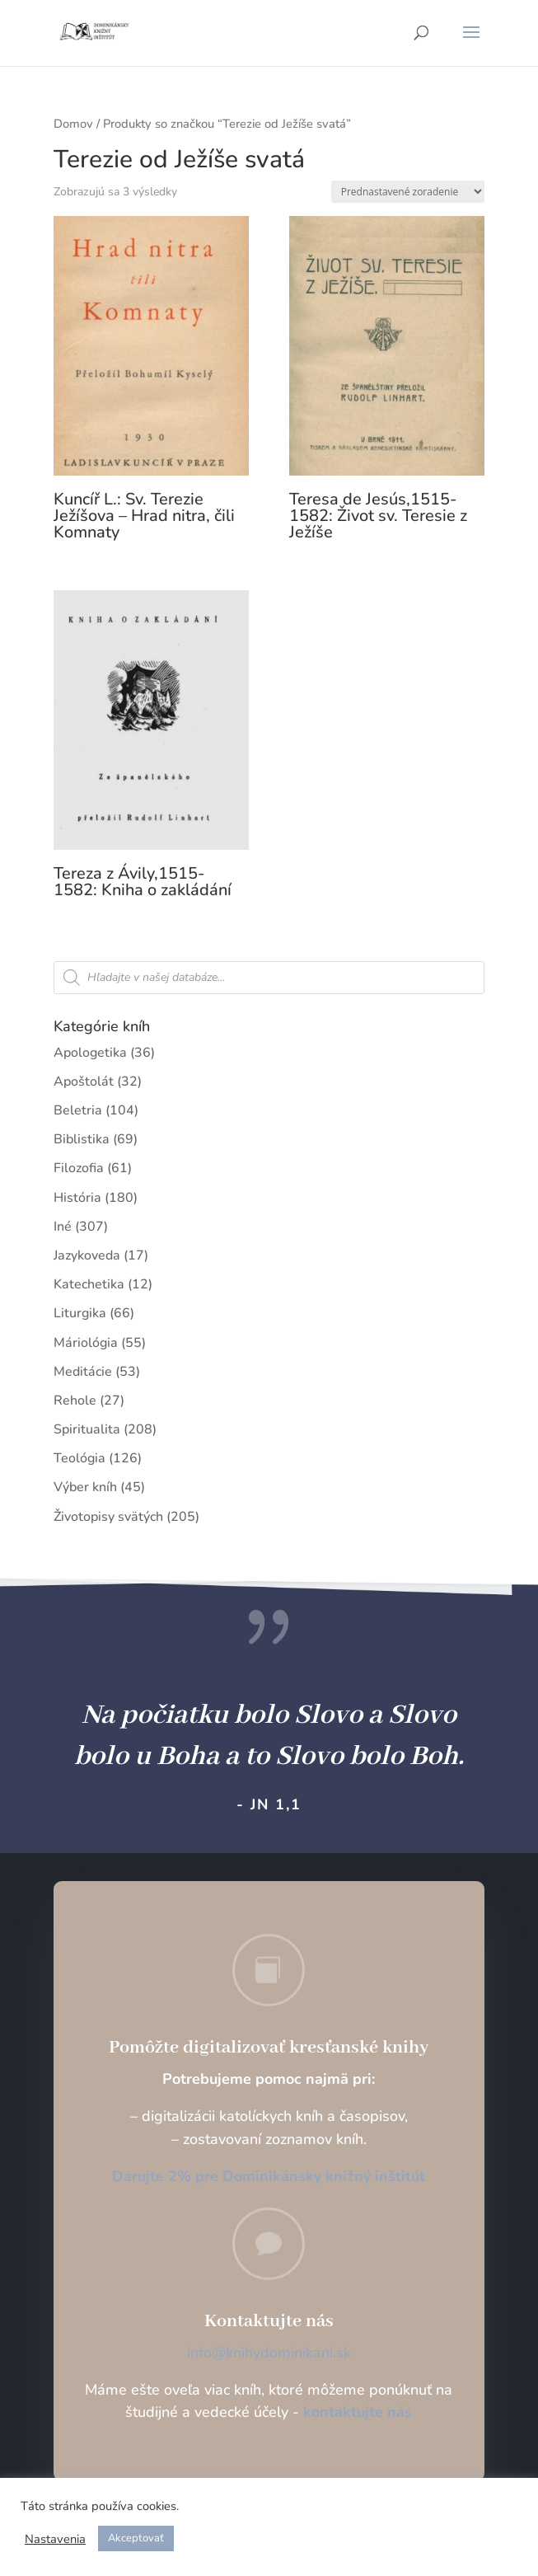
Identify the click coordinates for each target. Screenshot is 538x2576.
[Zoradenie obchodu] (407, 192)
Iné (63, 1227)
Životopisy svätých (108, 1517)
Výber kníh (85, 1487)
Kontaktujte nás (269, 2321)
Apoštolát (84, 1081)
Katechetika (89, 1284)
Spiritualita (87, 1429)
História (77, 1198)
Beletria (78, 1110)
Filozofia (79, 1168)
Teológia (79, 1458)
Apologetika (90, 1053)
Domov (73, 123)
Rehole (75, 1400)
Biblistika (82, 1139)
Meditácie (83, 1372)
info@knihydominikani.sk (269, 2353)
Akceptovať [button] (136, 2538)
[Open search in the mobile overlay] (269, 977)
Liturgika (80, 1313)
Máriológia (86, 1343)
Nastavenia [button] (55, 2538)
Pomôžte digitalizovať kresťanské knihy (268, 2047)
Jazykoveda (87, 1255)
